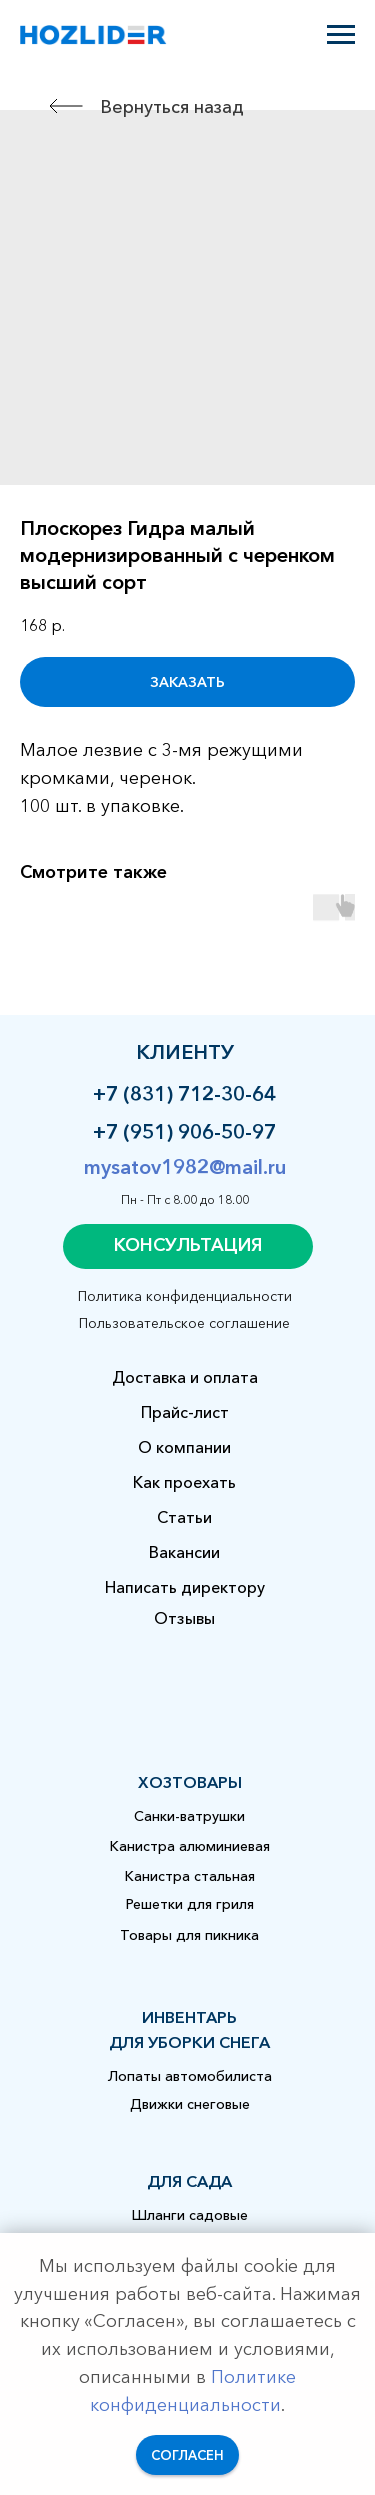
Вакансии (184, 1552)
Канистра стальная (190, 1876)
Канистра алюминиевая (190, 1846)
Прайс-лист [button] (185, 1412)
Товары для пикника (189, 1935)
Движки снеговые (190, 2104)
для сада (189, 2181)
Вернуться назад (172, 107)
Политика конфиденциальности (185, 1296)
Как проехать (184, 1482)
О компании (184, 1447)
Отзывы (184, 1618)
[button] (188, 1246)
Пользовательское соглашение (184, 1323)
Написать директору (185, 1587)
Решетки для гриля (190, 1904)
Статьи (184, 1517)
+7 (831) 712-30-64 (184, 1094)
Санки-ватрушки (189, 1816)
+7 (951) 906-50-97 (184, 1132)
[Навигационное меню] (341, 35)
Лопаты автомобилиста (190, 2076)
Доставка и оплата (185, 1377)
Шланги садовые (190, 2215)
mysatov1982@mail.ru (185, 1167)
